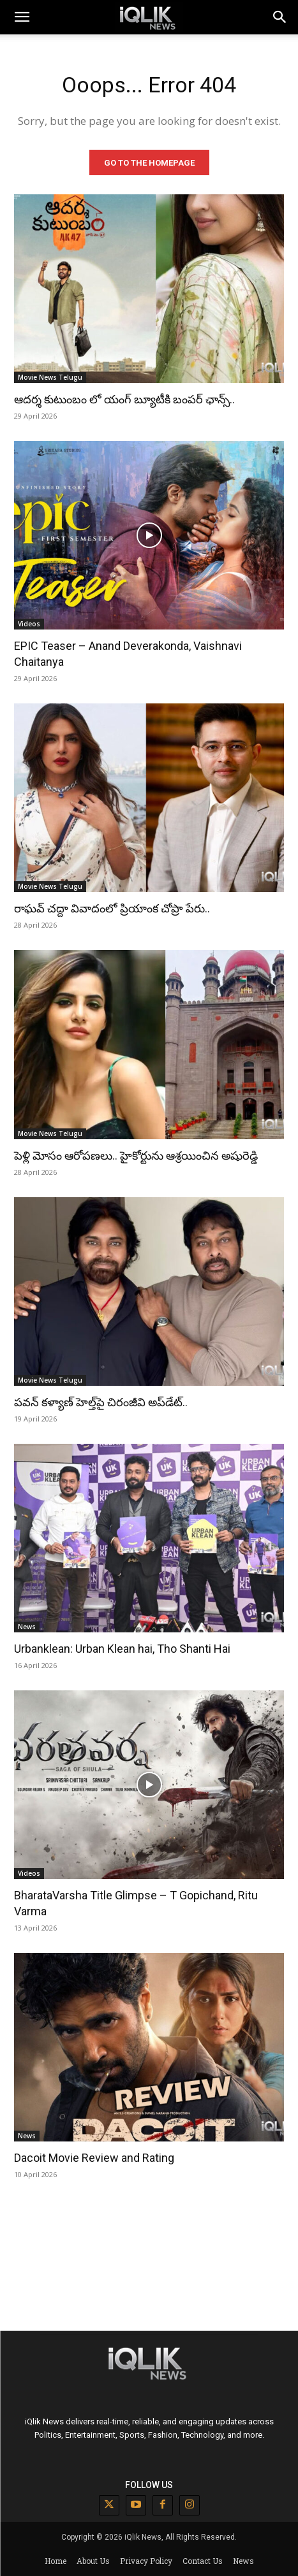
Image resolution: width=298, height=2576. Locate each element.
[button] (280, 17)
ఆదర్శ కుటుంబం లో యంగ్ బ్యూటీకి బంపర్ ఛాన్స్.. (124, 399)
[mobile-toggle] (21, 17)
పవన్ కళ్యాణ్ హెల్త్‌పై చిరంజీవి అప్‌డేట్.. (101, 1402)
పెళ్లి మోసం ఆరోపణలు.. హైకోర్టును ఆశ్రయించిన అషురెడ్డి (136, 1155)
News (27, 1626)
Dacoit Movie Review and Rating (94, 2157)
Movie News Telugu (50, 377)
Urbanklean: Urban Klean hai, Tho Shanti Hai (122, 1648)
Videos (29, 623)
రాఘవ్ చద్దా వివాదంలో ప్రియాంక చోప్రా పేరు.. (112, 908)
